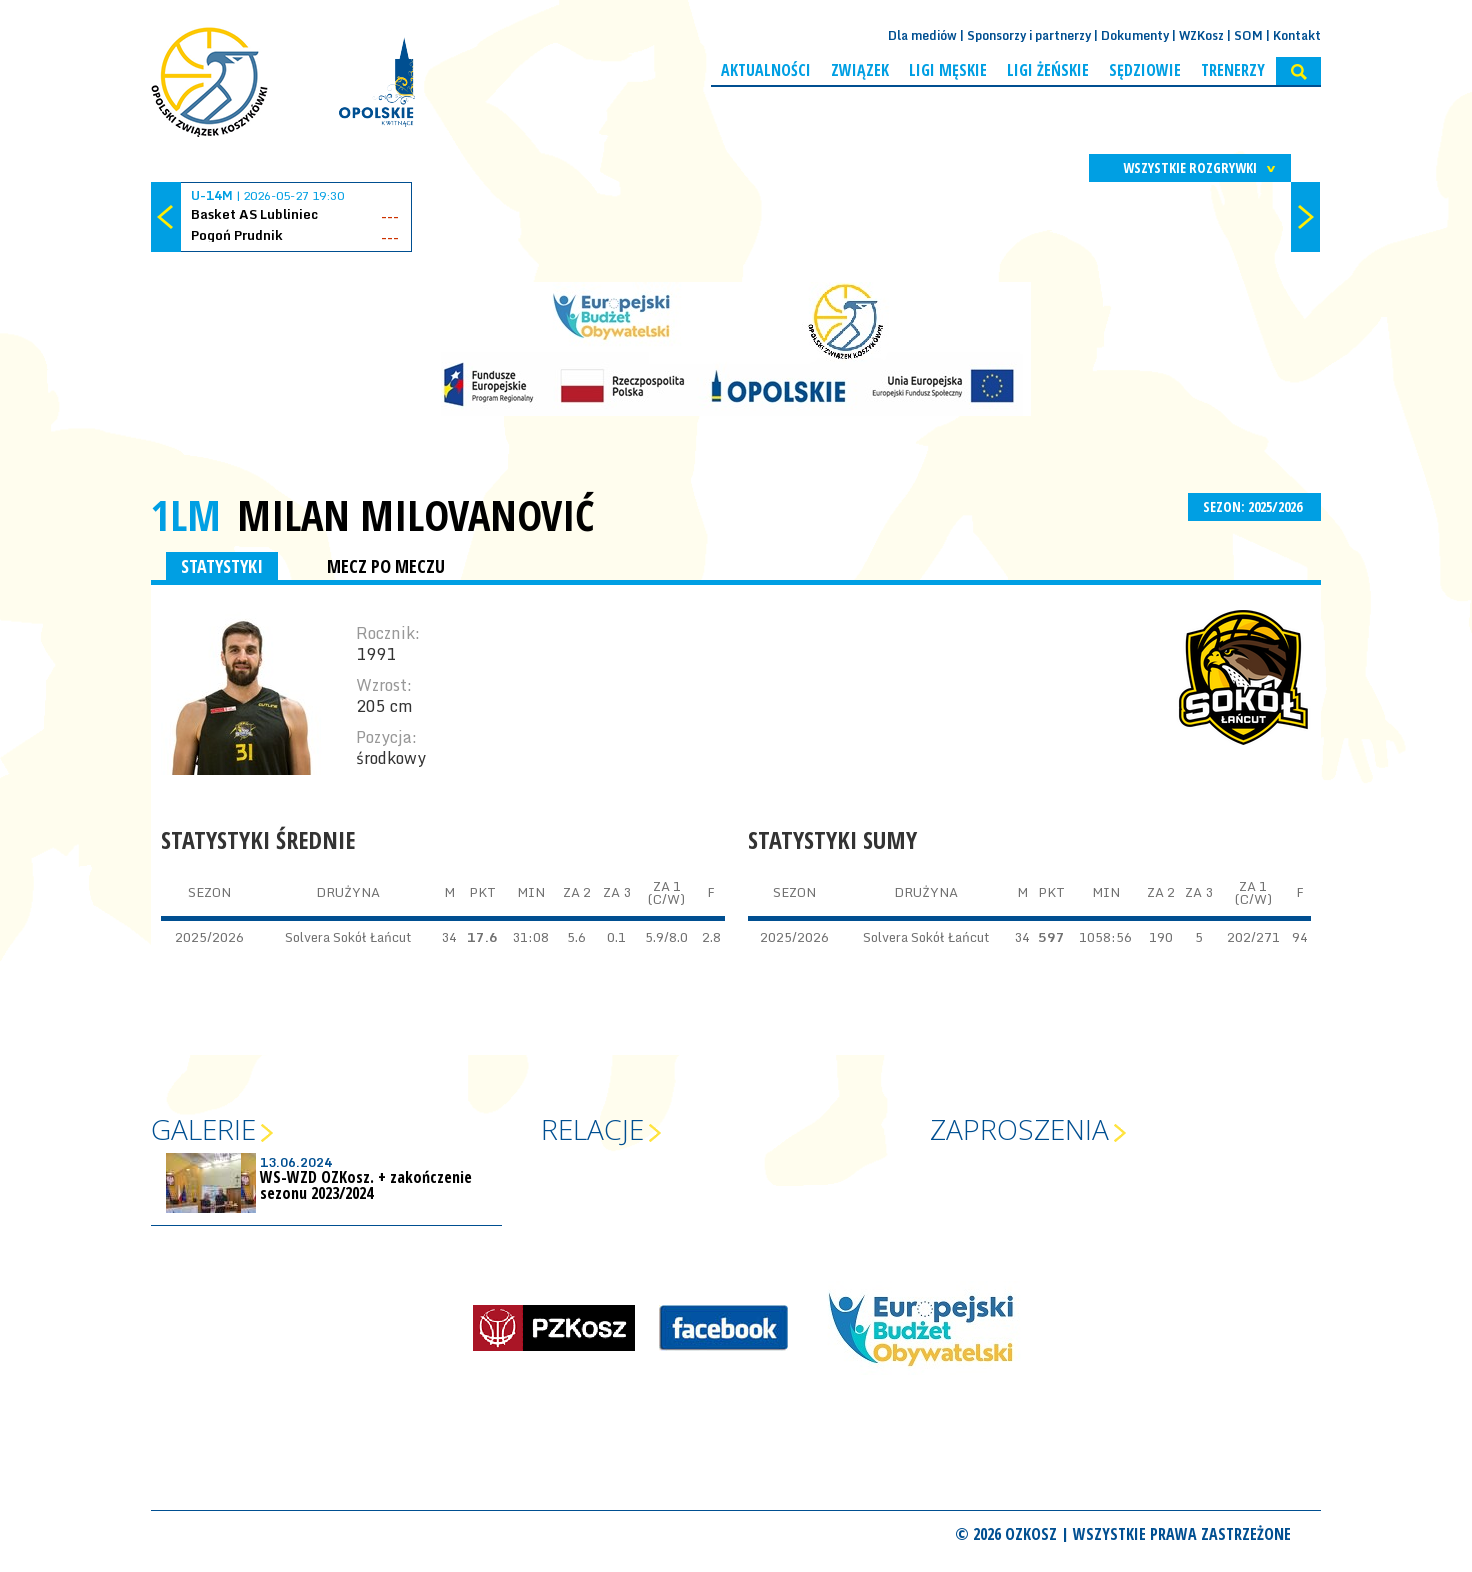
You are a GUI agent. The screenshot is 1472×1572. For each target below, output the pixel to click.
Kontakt (1297, 35)
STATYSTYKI (222, 566)
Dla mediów (922, 35)
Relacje (592, 1129)
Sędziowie (1145, 70)
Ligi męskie (948, 70)
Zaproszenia (1019, 1129)
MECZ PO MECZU (386, 566)
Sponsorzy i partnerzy (1029, 35)
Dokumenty (1135, 35)
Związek (860, 70)
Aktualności (766, 70)
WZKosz (1201, 35)
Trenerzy (1233, 70)
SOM (1248, 35)
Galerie (203, 1129)
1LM (186, 514)
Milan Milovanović (415, 515)
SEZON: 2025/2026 (1254, 506)
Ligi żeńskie (1048, 70)
